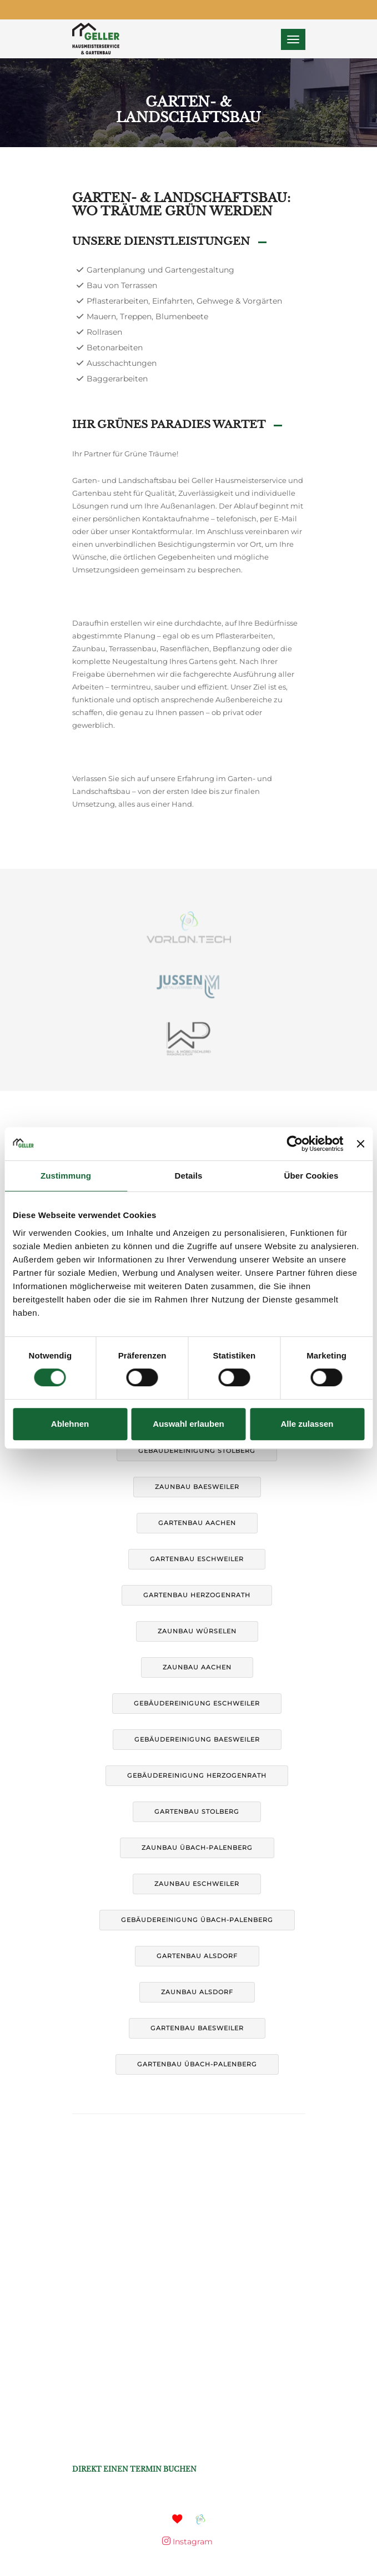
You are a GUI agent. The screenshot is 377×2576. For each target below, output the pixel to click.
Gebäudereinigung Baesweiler (197, 1739)
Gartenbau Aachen (197, 1523)
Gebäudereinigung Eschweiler (197, 1703)
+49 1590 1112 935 (116, 2456)
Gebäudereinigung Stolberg (196, 1451)
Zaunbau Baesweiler (197, 1487)
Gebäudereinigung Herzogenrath (197, 1775)
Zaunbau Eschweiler (196, 1884)
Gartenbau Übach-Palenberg (197, 2064)
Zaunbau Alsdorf (197, 1992)
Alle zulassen (306, 1423)
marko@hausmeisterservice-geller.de (144, 2408)
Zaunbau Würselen (197, 1631)
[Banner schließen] (360, 1144)
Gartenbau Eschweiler (197, 1559)
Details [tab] (189, 1175)
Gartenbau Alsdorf (197, 1956)
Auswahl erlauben (188, 1423)
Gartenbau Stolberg (196, 1811)
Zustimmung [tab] (66, 1175)
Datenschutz (193, 1124)
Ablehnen (70, 1423)
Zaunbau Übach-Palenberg (197, 1848)
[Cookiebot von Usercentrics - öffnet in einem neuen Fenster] (295, 1143)
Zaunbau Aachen (197, 1667)
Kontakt (244, 1124)
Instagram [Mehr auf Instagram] (187, 2542)
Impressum (135, 1124)
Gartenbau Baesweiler (197, 2028)
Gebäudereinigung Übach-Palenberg (197, 1920)
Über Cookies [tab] (311, 1175)
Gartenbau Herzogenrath (196, 1595)
